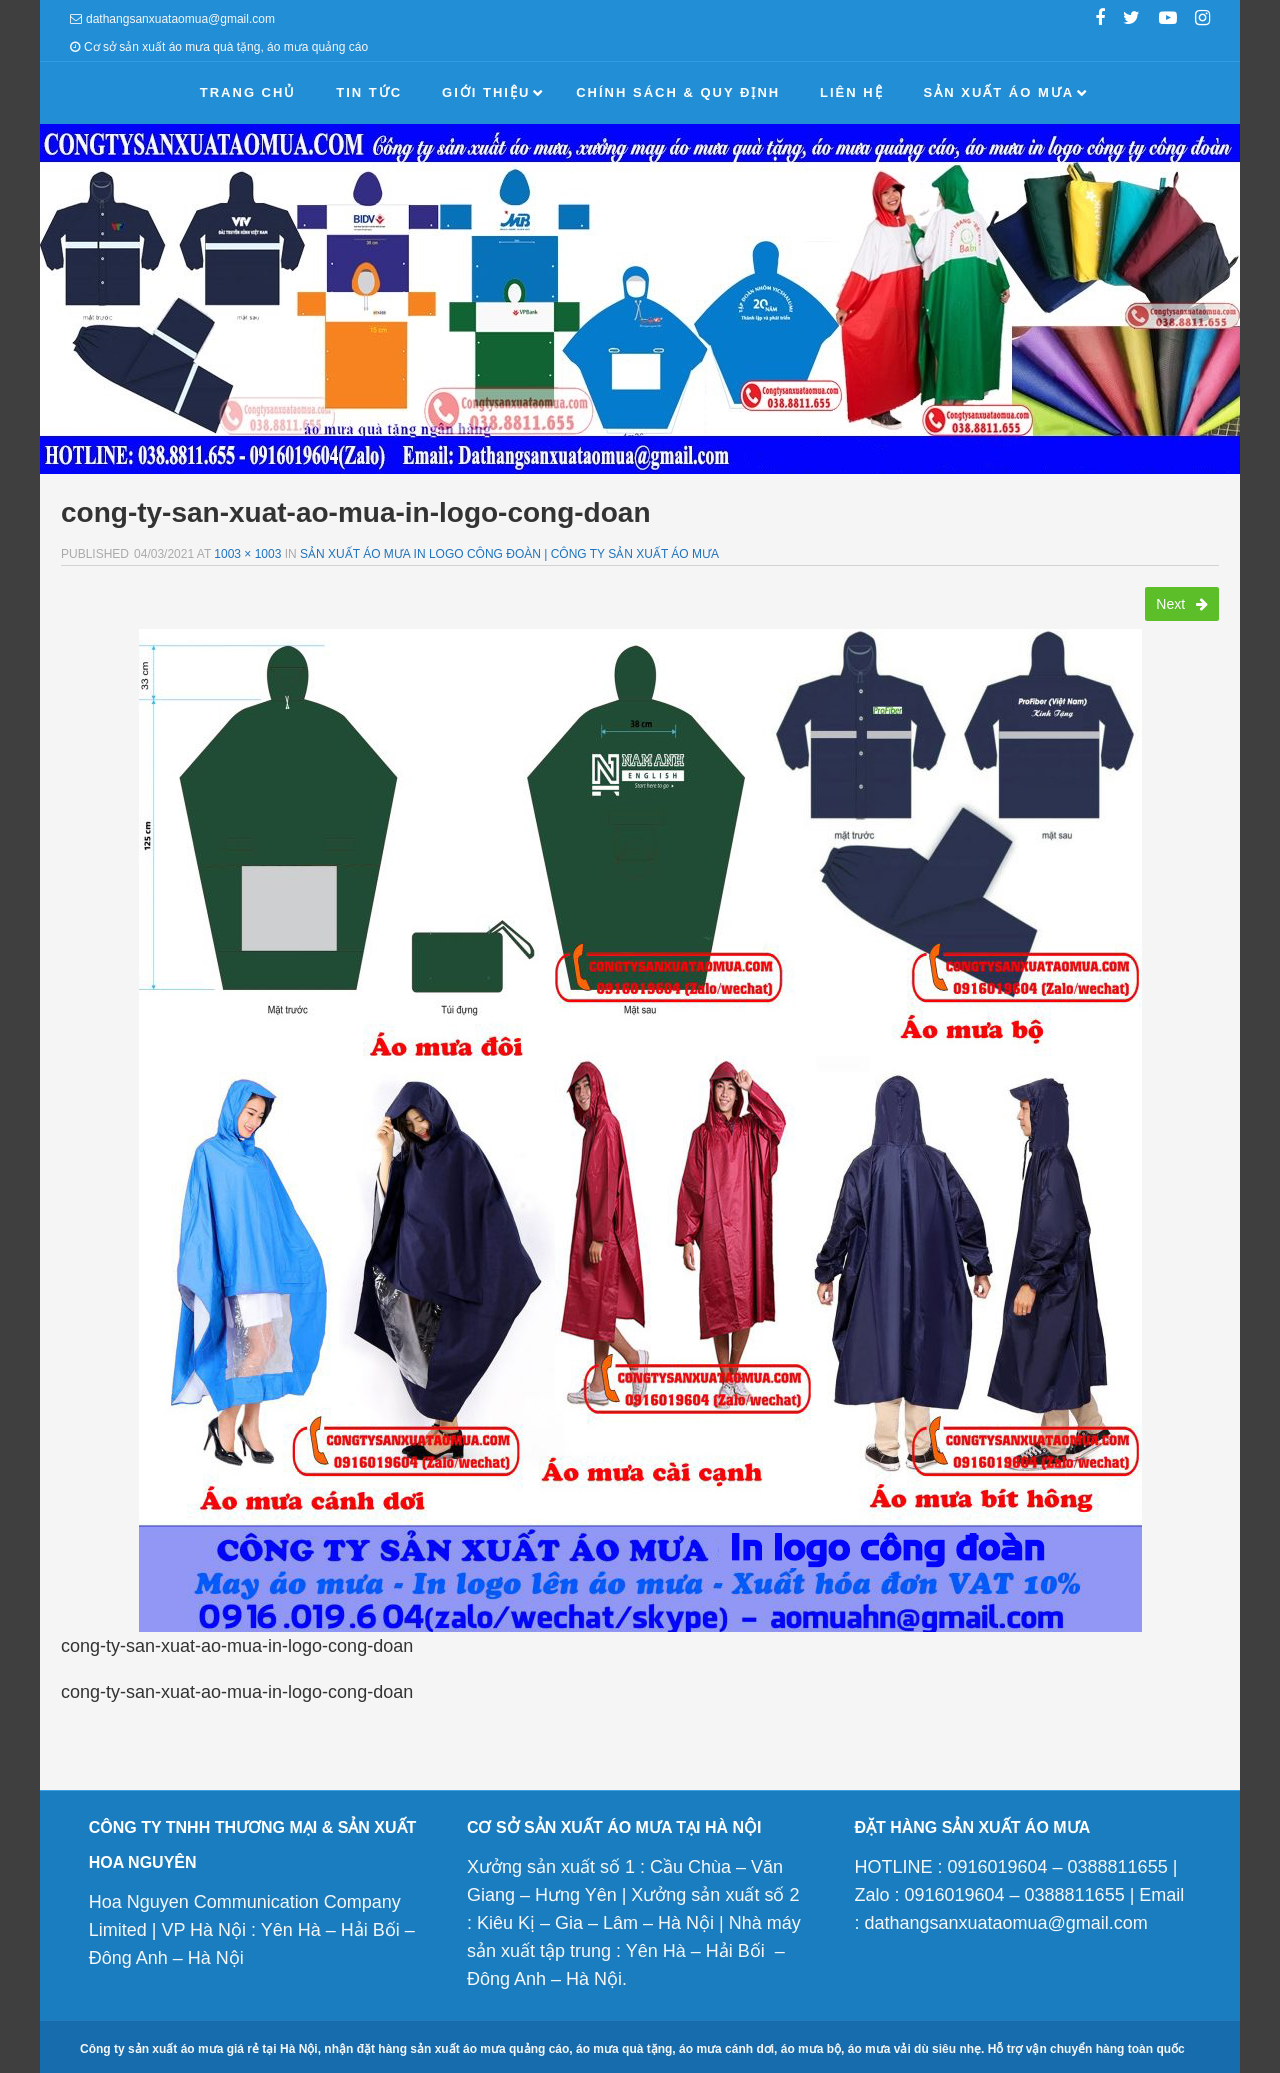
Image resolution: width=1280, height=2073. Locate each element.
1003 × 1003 (247, 554)
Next (1182, 604)
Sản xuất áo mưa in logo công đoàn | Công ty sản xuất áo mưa (509, 554)
